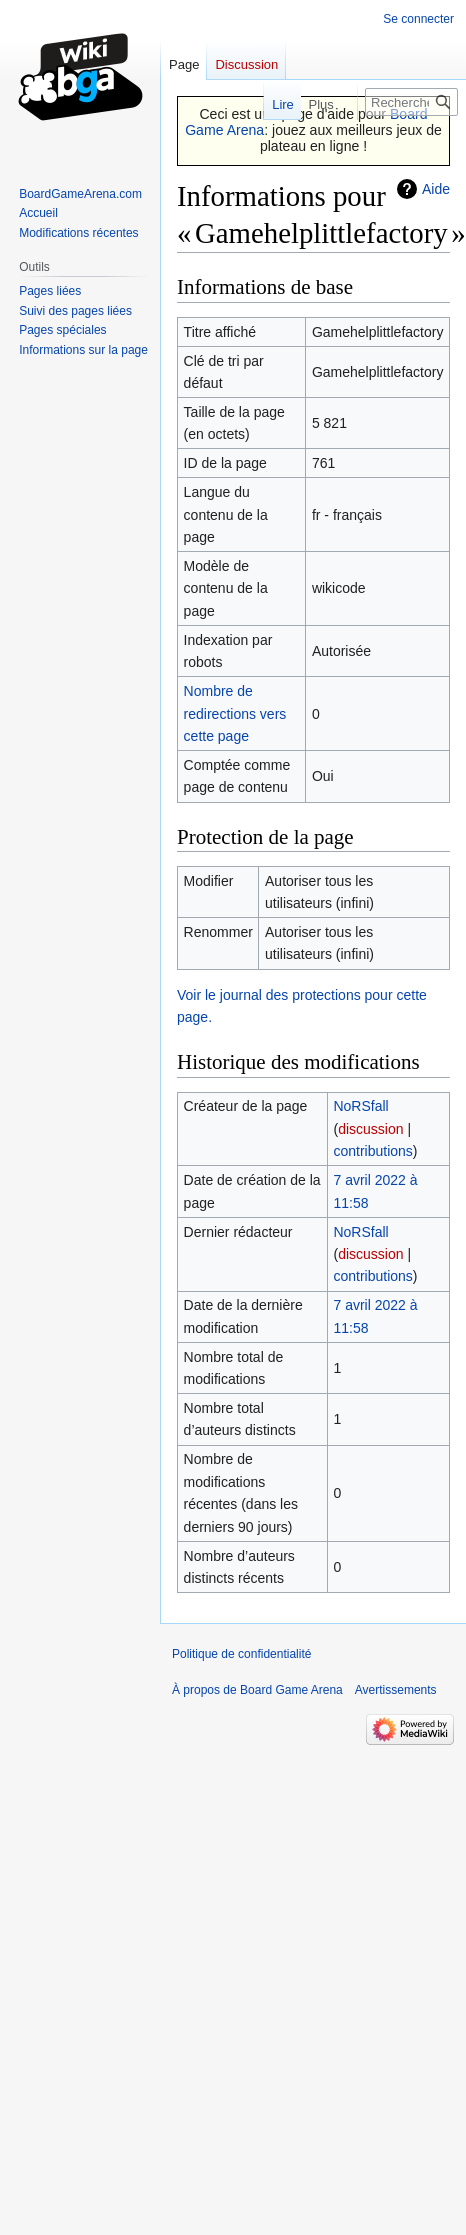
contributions (372, 1151)
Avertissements (396, 1690)
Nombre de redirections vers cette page (235, 713)
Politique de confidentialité (241, 1654)
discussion (370, 1129)
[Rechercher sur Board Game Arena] (411, 102)
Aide (436, 189)
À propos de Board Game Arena (257, 1690)
